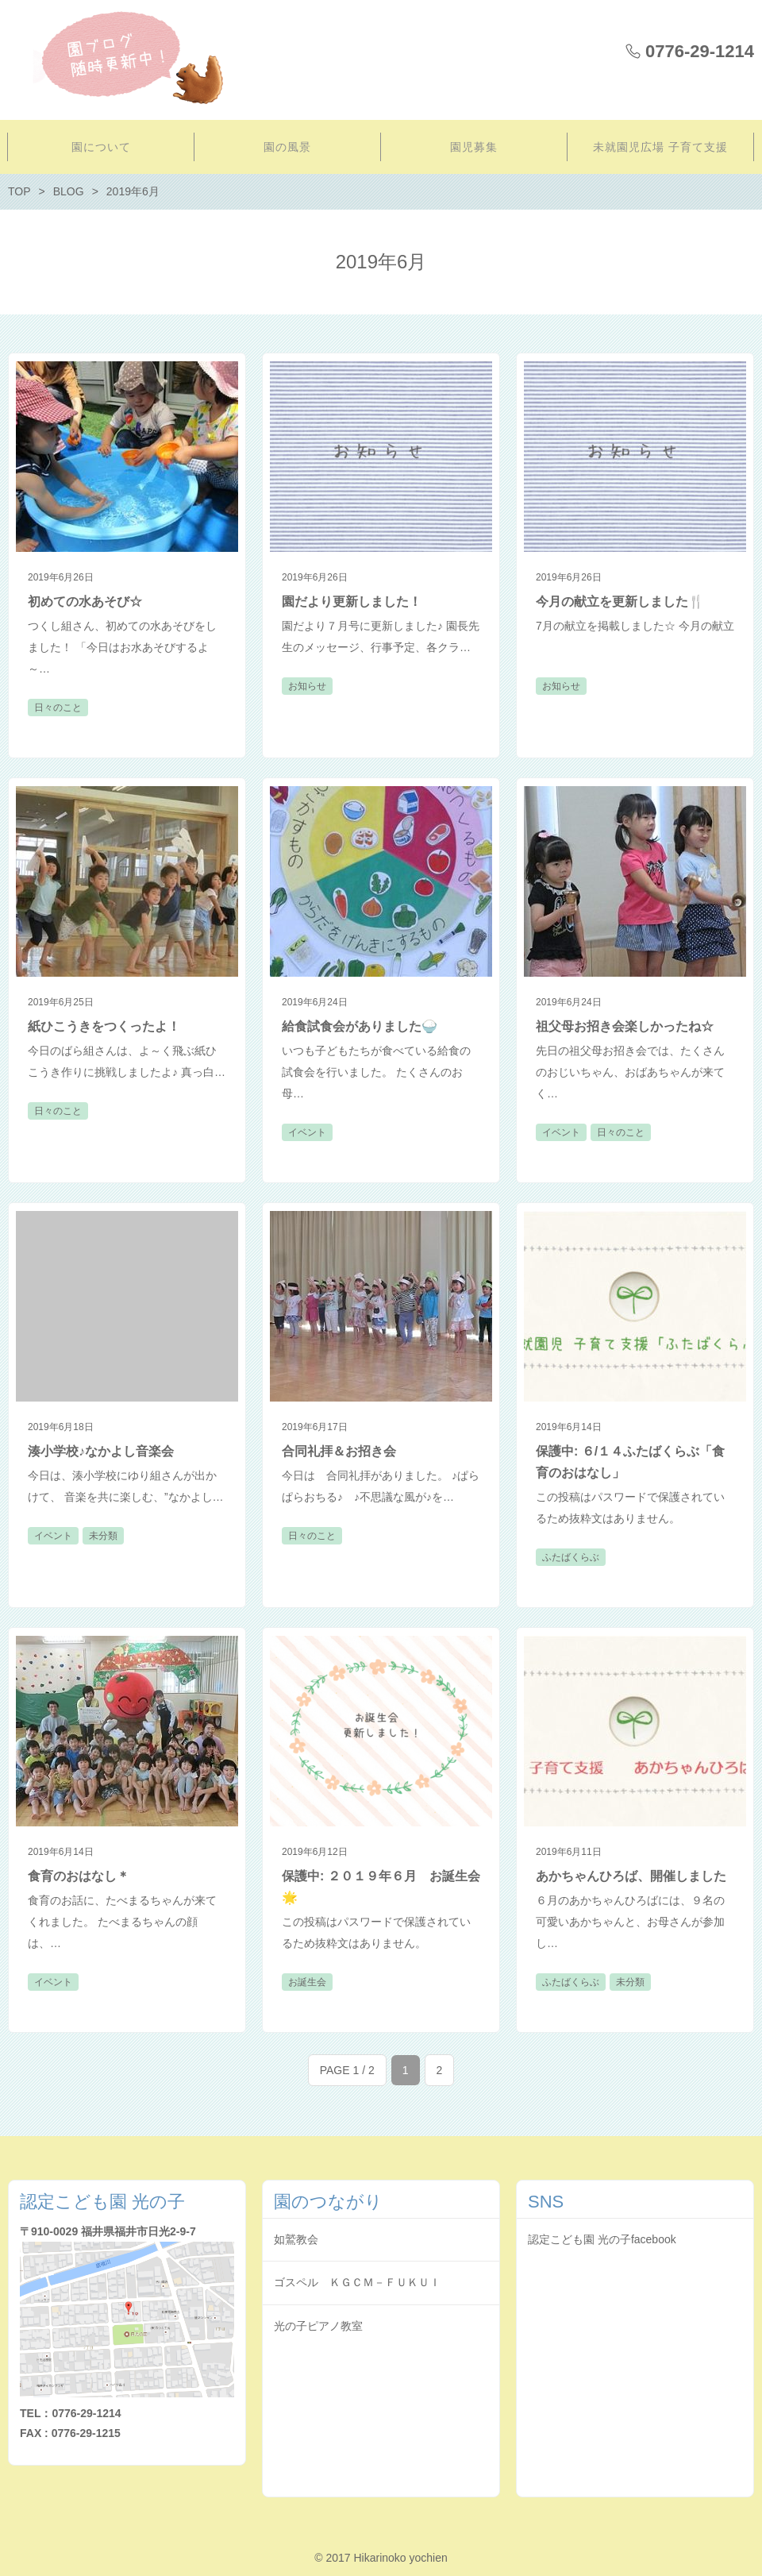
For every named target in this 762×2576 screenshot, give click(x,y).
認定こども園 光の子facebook (602, 2239)
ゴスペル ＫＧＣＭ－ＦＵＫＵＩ (357, 2282)
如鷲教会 (296, 2239)
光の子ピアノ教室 (318, 2326)
